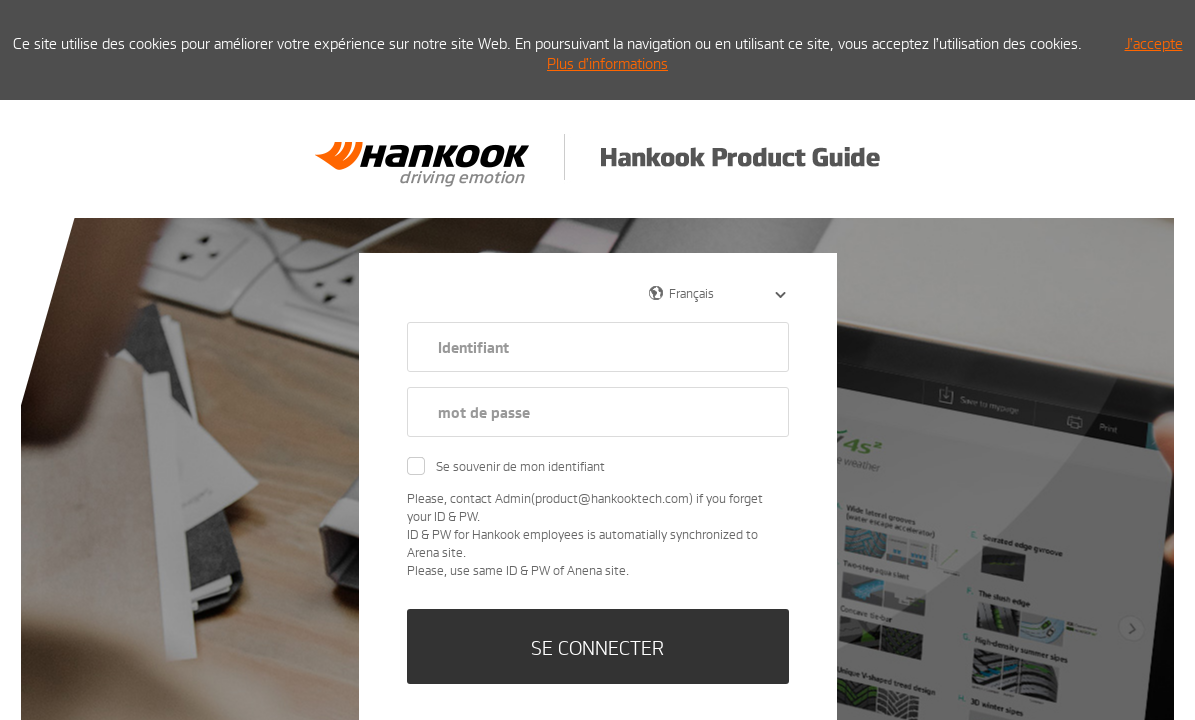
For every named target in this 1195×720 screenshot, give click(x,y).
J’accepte (1154, 43)
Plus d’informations (607, 63)
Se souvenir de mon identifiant (520, 466)
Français (691, 293)
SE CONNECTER (597, 647)
